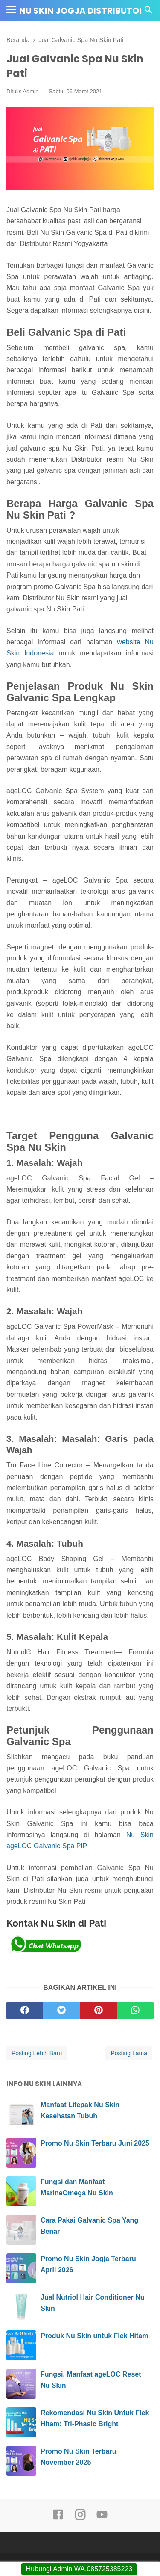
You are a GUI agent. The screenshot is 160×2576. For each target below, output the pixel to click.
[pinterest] (98, 2010)
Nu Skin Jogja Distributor (82, 11)
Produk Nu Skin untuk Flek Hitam (94, 2335)
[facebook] (24, 2010)
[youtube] (102, 2518)
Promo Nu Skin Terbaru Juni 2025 (95, 2143)
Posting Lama (129, 2053)
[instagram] (80, 2518)
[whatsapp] (135, 2010)
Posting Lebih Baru (37, 2053)
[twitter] (61, 2010)
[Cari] (148, 12)
